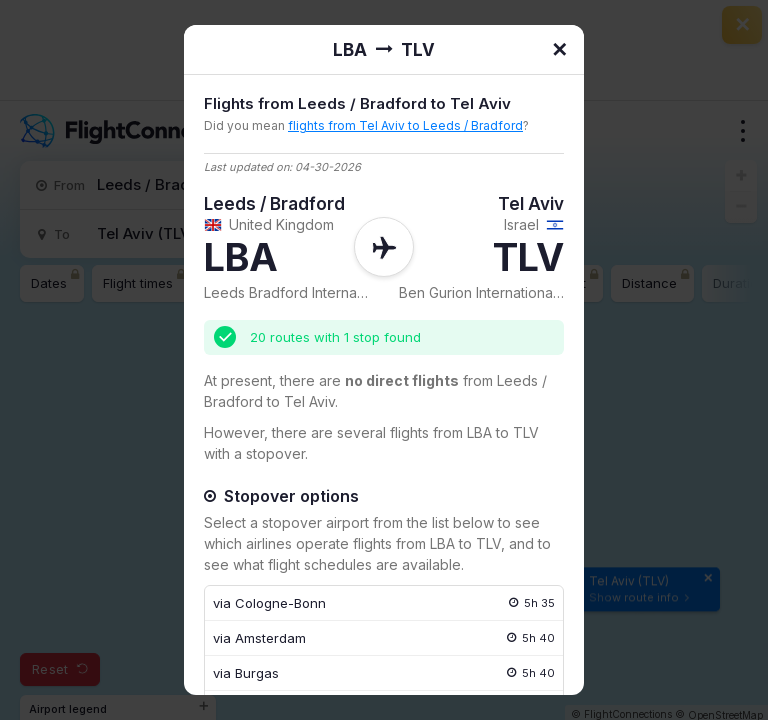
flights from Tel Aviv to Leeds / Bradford (405, 125)
